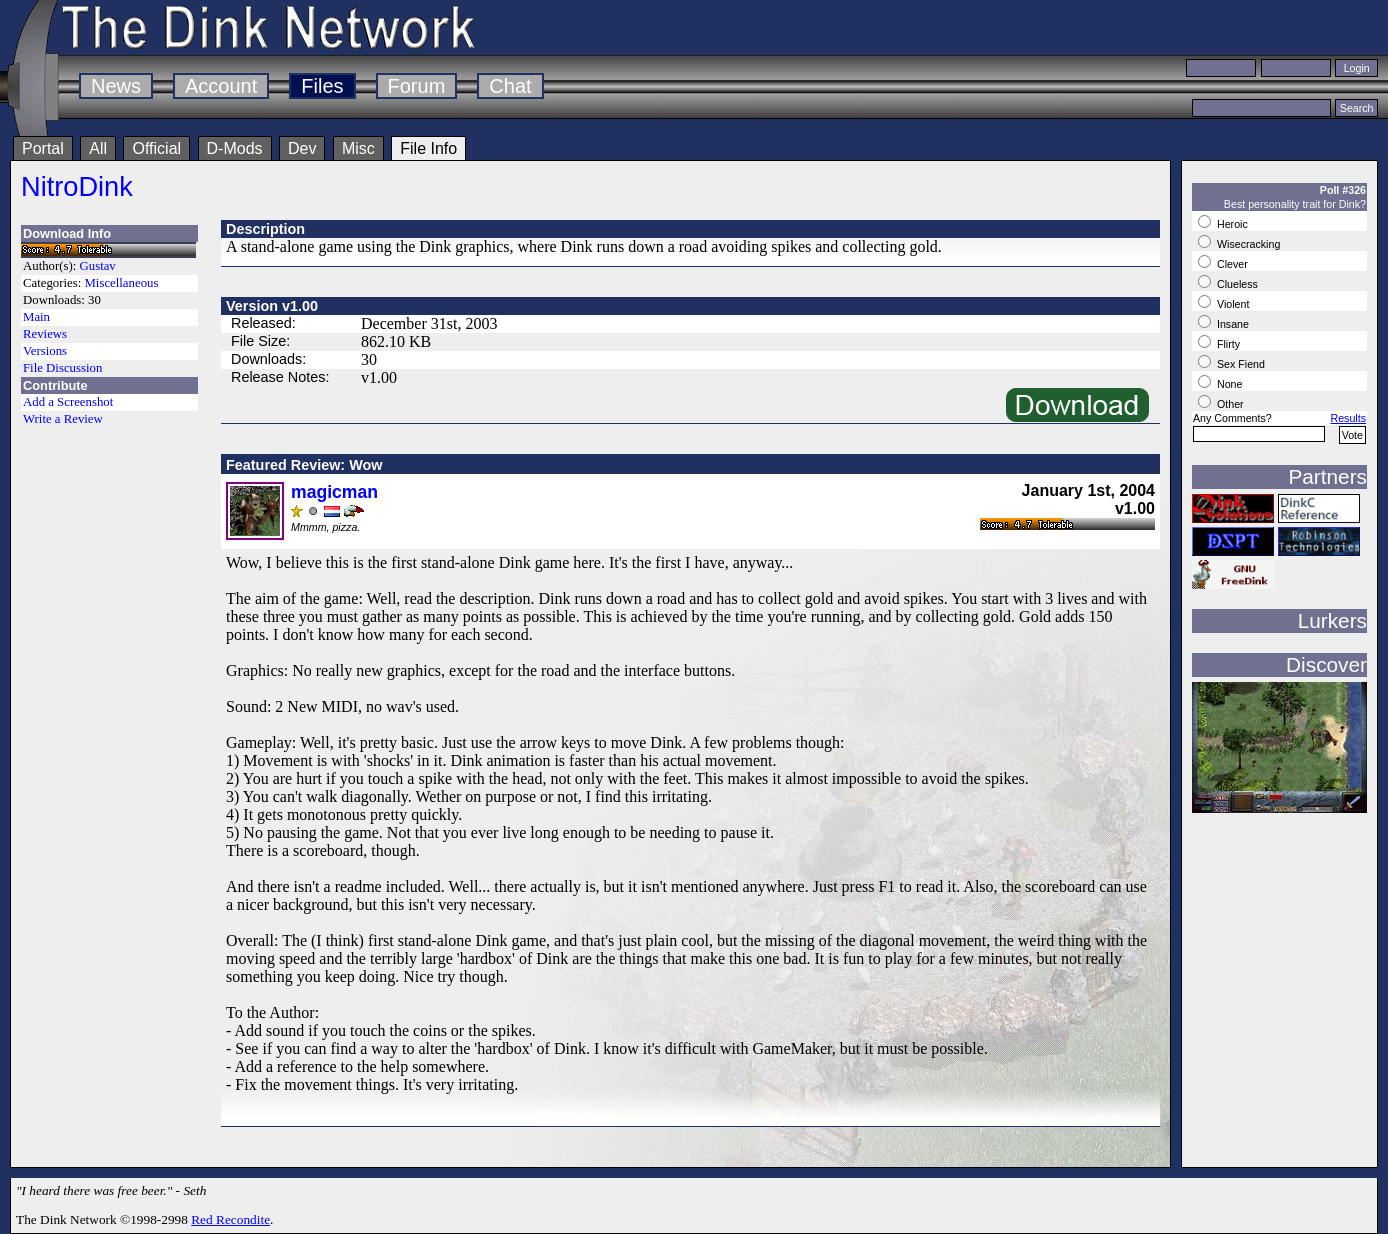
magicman (334, 492)
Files (322, 86)
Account (221, 86)
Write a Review (63, 419)
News (116, 86)
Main (36, 317)
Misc (358, 148)
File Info (428, 148)
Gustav (98, 266)
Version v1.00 (272, 306)
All (98, 148)
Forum (417, 86)
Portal (43, 148)
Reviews (45, 334)
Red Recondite (230, 1219)
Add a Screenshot (68, 402)
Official (156, 148)
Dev (302, 148)
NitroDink (77, 186)
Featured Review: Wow (304, 465)
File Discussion (62, 368)
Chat (510, 86)
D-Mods (235, 148)
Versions (45, 351)
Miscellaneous (121, 283)
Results (1348, 418)
